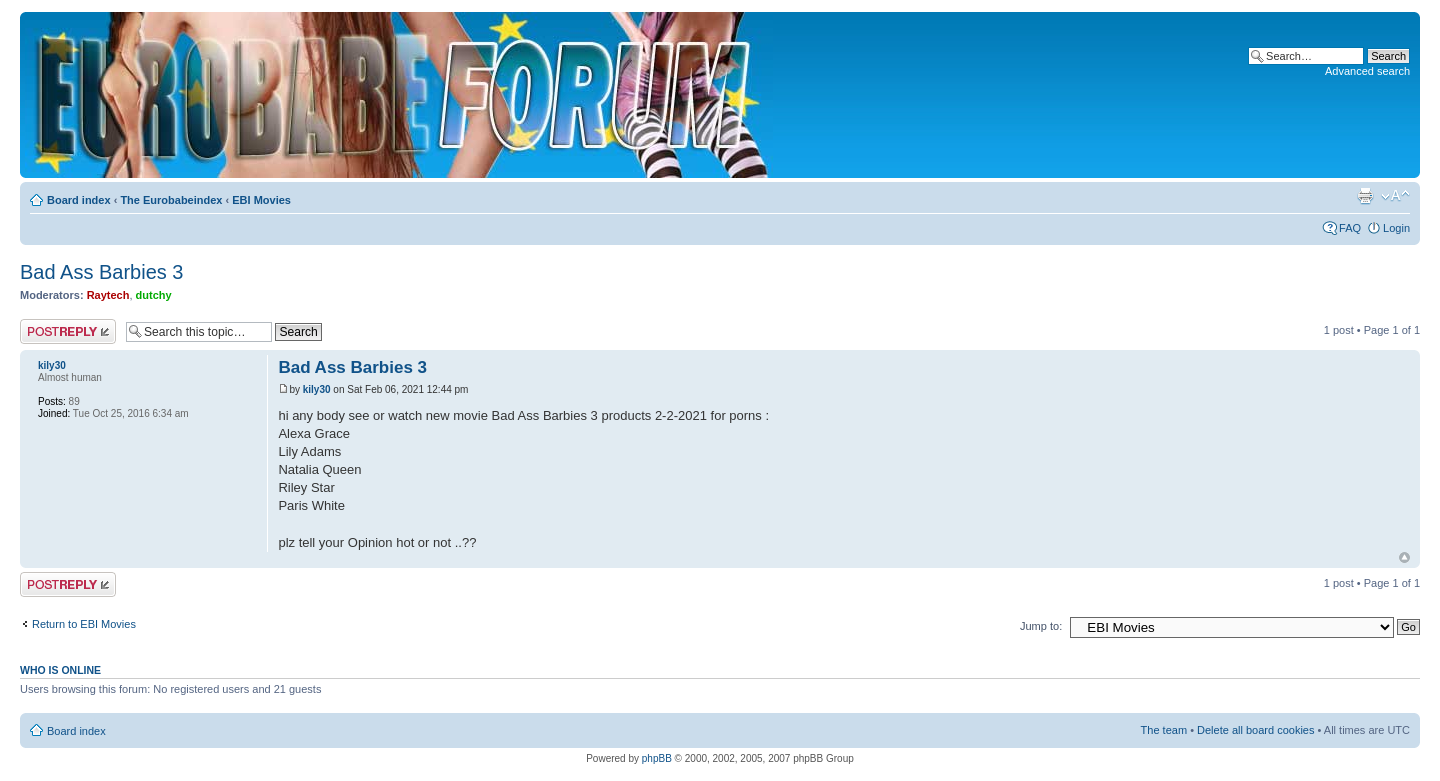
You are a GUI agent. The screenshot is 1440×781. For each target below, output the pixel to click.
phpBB (657, 758)
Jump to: (1041, 626)
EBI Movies (261, 200)
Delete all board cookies (1255, 730)
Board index (79, 200)
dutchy (154, 295)
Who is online (60, 670)
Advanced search (1367, 71)
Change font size (1395, 196)
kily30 (317, 389)
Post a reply (68, 331)
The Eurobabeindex (171, 200)
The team (1164, 730)
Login (1396, 228)
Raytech (108, 295)
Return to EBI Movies (84, 624)
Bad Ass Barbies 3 (101, 272)
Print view (1365, 196)
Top (1404, 557)
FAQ (1350, 228)
